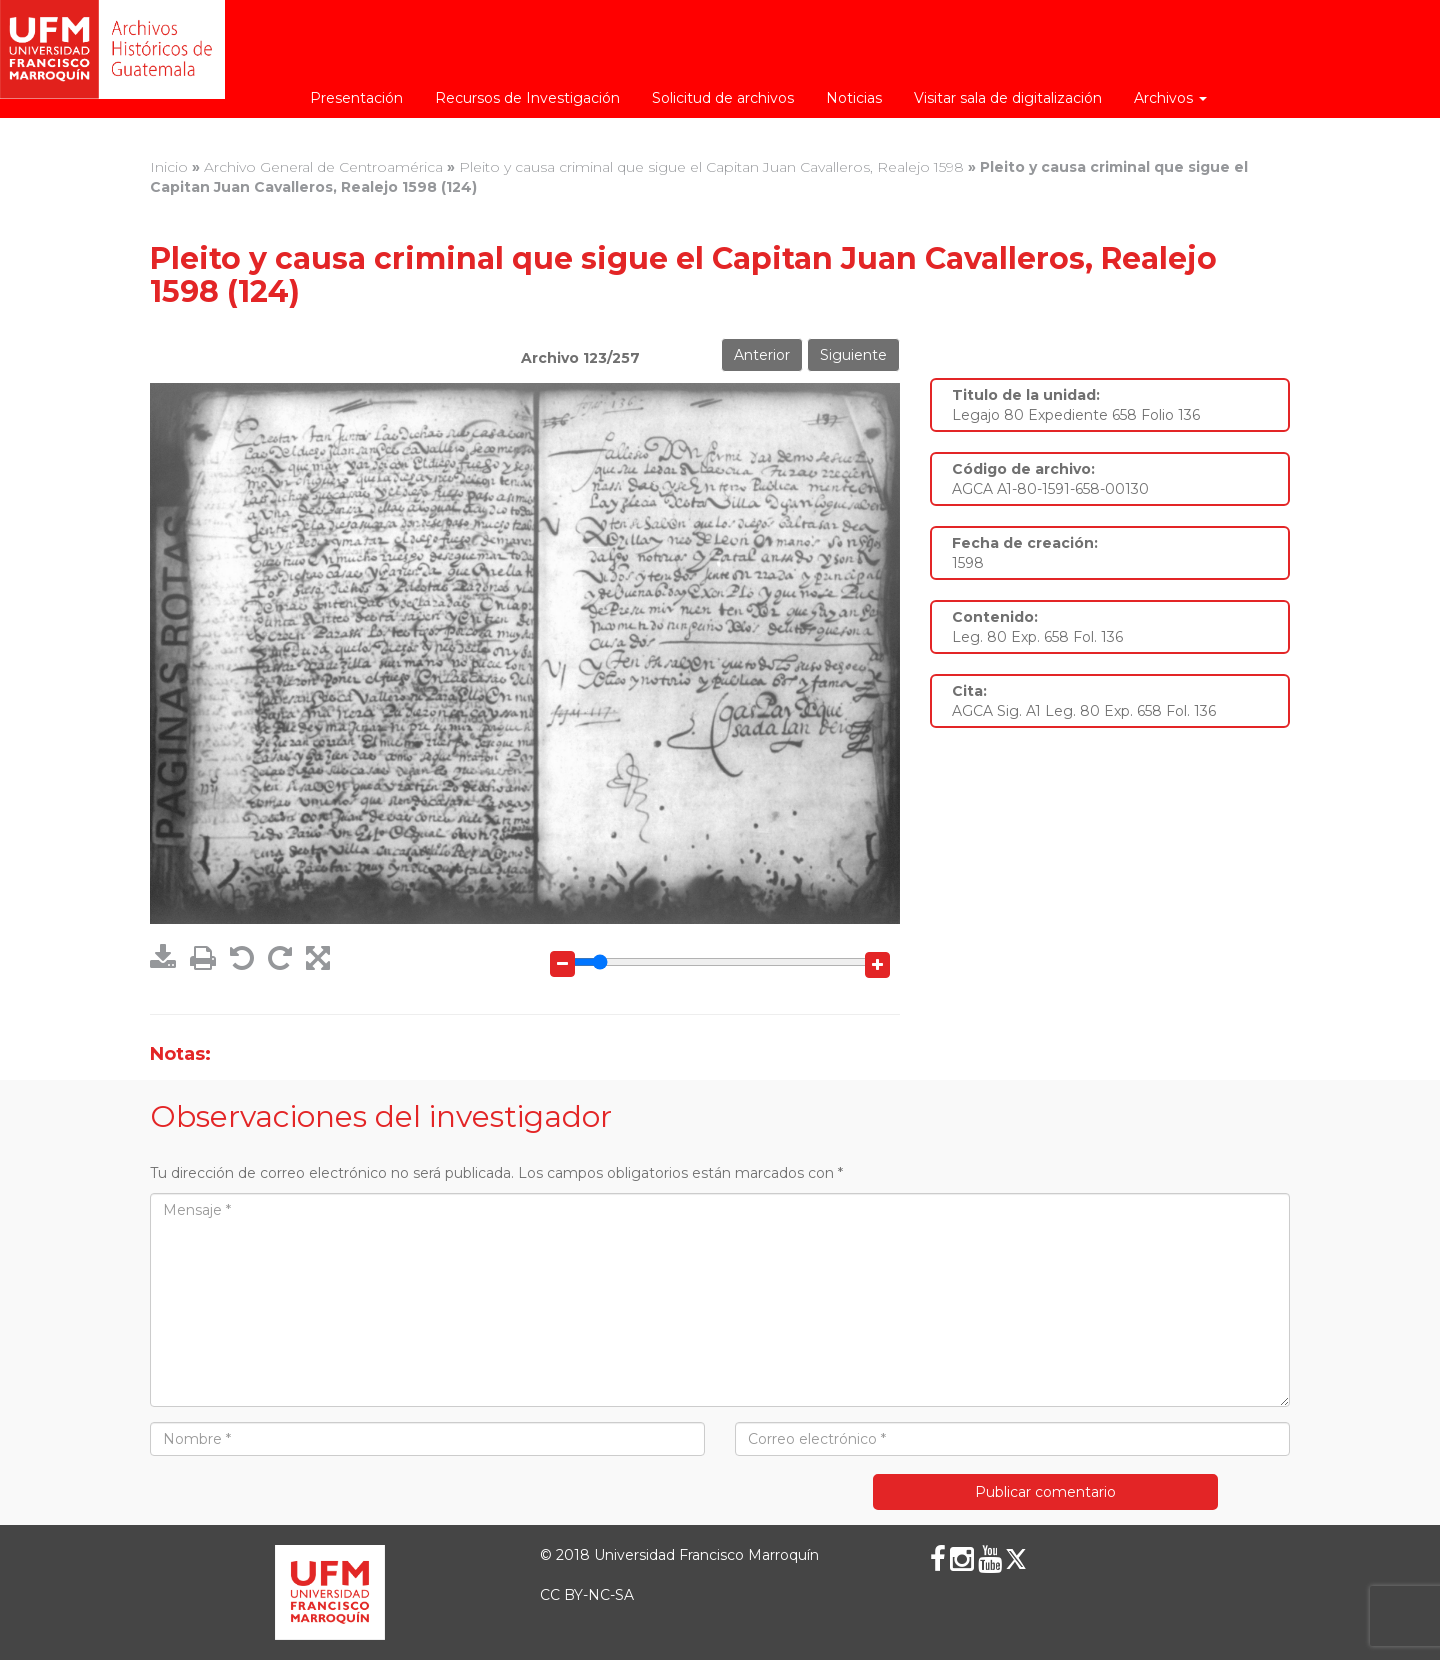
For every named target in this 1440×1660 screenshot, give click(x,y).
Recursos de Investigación (527, 98)
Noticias (854, 98)
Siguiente (853, 355)
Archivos (1170, 98)
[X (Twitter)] (1016, 1559)
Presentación (356, 98)
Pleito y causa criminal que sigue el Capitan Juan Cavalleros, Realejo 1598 (711, 167)
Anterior (762, 355)
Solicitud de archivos (723, 98)
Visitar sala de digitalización (1008, 98)
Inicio (169, 167)
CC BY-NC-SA (587, 1595)
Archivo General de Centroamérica (323, 167)
